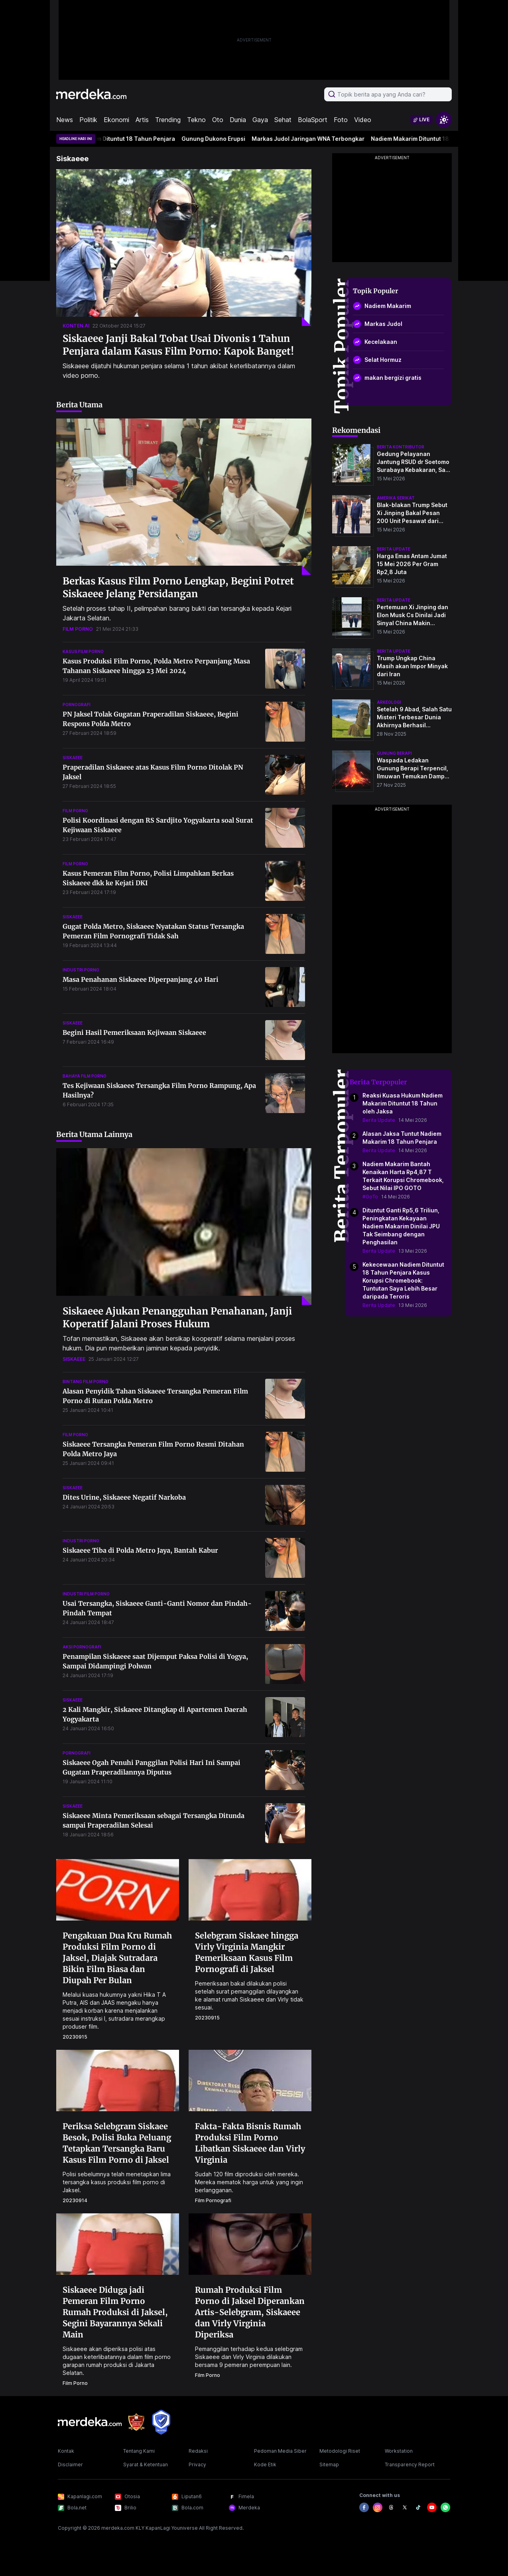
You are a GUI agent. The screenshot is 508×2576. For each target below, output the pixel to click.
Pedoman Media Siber (280, 2451)
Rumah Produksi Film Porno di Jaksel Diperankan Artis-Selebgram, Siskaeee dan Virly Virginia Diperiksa (250, 2312)
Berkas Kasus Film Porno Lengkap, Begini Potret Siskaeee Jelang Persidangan (178, 587)
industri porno (81, 969)
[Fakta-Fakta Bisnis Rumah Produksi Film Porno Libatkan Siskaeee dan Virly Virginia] (250, 2080)
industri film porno (86, 1593)
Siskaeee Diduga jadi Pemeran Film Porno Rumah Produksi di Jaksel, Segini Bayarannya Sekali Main (115, 2312)
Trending (168, 120)
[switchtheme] (444, 120)
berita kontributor (400, 446)
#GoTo (370, 1197)
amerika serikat (396, 497)
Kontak (66, 2451)
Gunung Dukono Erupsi (222, 138)
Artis (142, 120)
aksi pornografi (82, 1646)
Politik (88, 120)
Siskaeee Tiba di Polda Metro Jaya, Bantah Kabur (140, 1550)
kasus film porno (83, 651)
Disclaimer (70, 2464)
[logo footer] (90, 2422)
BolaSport (312, 120)
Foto (341, 120)
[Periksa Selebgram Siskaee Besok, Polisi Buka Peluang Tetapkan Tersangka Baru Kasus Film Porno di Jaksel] (117, 2080)
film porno (78, 629)
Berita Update (378, 1120)
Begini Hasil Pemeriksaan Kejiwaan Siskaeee (134, 1032)
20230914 (75, 2200)
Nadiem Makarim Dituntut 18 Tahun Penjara (123, 138)
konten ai (76, 326)
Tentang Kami (139, 2451)
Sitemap (329, 2464)
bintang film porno (85, 1381)
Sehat (282, 120)
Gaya (260, 120)
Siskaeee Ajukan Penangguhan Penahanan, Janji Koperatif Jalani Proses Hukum (177, 1317)
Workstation (399, 2451)
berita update (393, 549)
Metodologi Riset (339, 2451)
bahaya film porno (84, 1076)
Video (362, 120)
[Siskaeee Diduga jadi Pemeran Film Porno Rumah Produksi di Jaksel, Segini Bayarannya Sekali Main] (117, 2243)
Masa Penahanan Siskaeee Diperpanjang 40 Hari (141, 979)
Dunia (238, 120)
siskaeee (73, 757)
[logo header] (91, 94)
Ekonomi (116, 120)
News (64, 120)
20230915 (75, 2037)
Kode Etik (265, 2464)
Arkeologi (389, 702)
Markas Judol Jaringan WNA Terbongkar (316, 138)
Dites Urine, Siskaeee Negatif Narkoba (124, 1497)
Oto (217, 120)
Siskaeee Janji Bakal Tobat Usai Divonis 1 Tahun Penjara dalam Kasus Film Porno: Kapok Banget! (178, 344)
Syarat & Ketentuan (145, 2464)
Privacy (197, 2464)
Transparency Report (410, 2464)
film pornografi (213, 2200)
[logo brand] (136, 2422)
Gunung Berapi (394, 753)
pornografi (77, 704)
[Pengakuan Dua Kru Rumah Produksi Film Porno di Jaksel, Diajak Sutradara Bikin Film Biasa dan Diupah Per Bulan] (117, 1889)
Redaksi (198, 2451)
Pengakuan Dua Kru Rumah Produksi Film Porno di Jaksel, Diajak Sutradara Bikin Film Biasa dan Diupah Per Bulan (117, 1958)
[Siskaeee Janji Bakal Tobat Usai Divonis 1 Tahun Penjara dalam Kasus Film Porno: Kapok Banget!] (183, 247)
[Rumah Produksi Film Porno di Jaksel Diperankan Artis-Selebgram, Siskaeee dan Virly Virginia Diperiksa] (250, 2243)
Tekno (196, 120)
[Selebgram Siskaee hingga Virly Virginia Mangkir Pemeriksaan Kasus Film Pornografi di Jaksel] (250, 1889)
